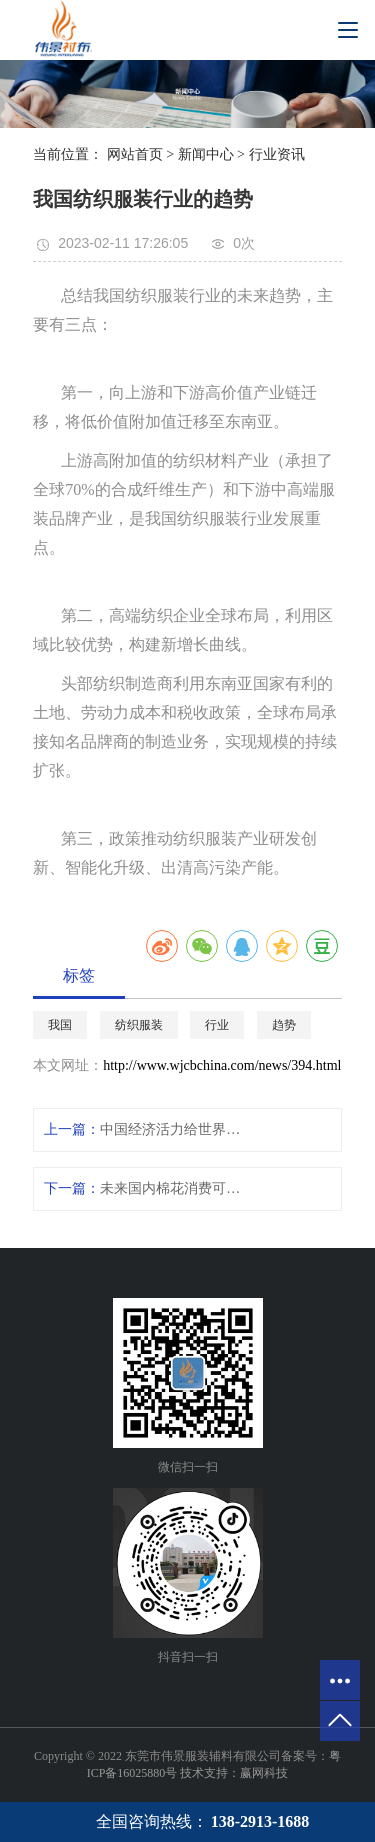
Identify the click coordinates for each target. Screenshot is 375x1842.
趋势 (284, 1025)
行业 (217, 1025)
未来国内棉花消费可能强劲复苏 (171, 1188)
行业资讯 (277, 154)
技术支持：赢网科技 (234, 1773)
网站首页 (135, 154)
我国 (60, 1025)
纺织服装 (139, 1025)
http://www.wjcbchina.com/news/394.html (222, 1065)
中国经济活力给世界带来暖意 (171, 1129)
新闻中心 (206, 154)
